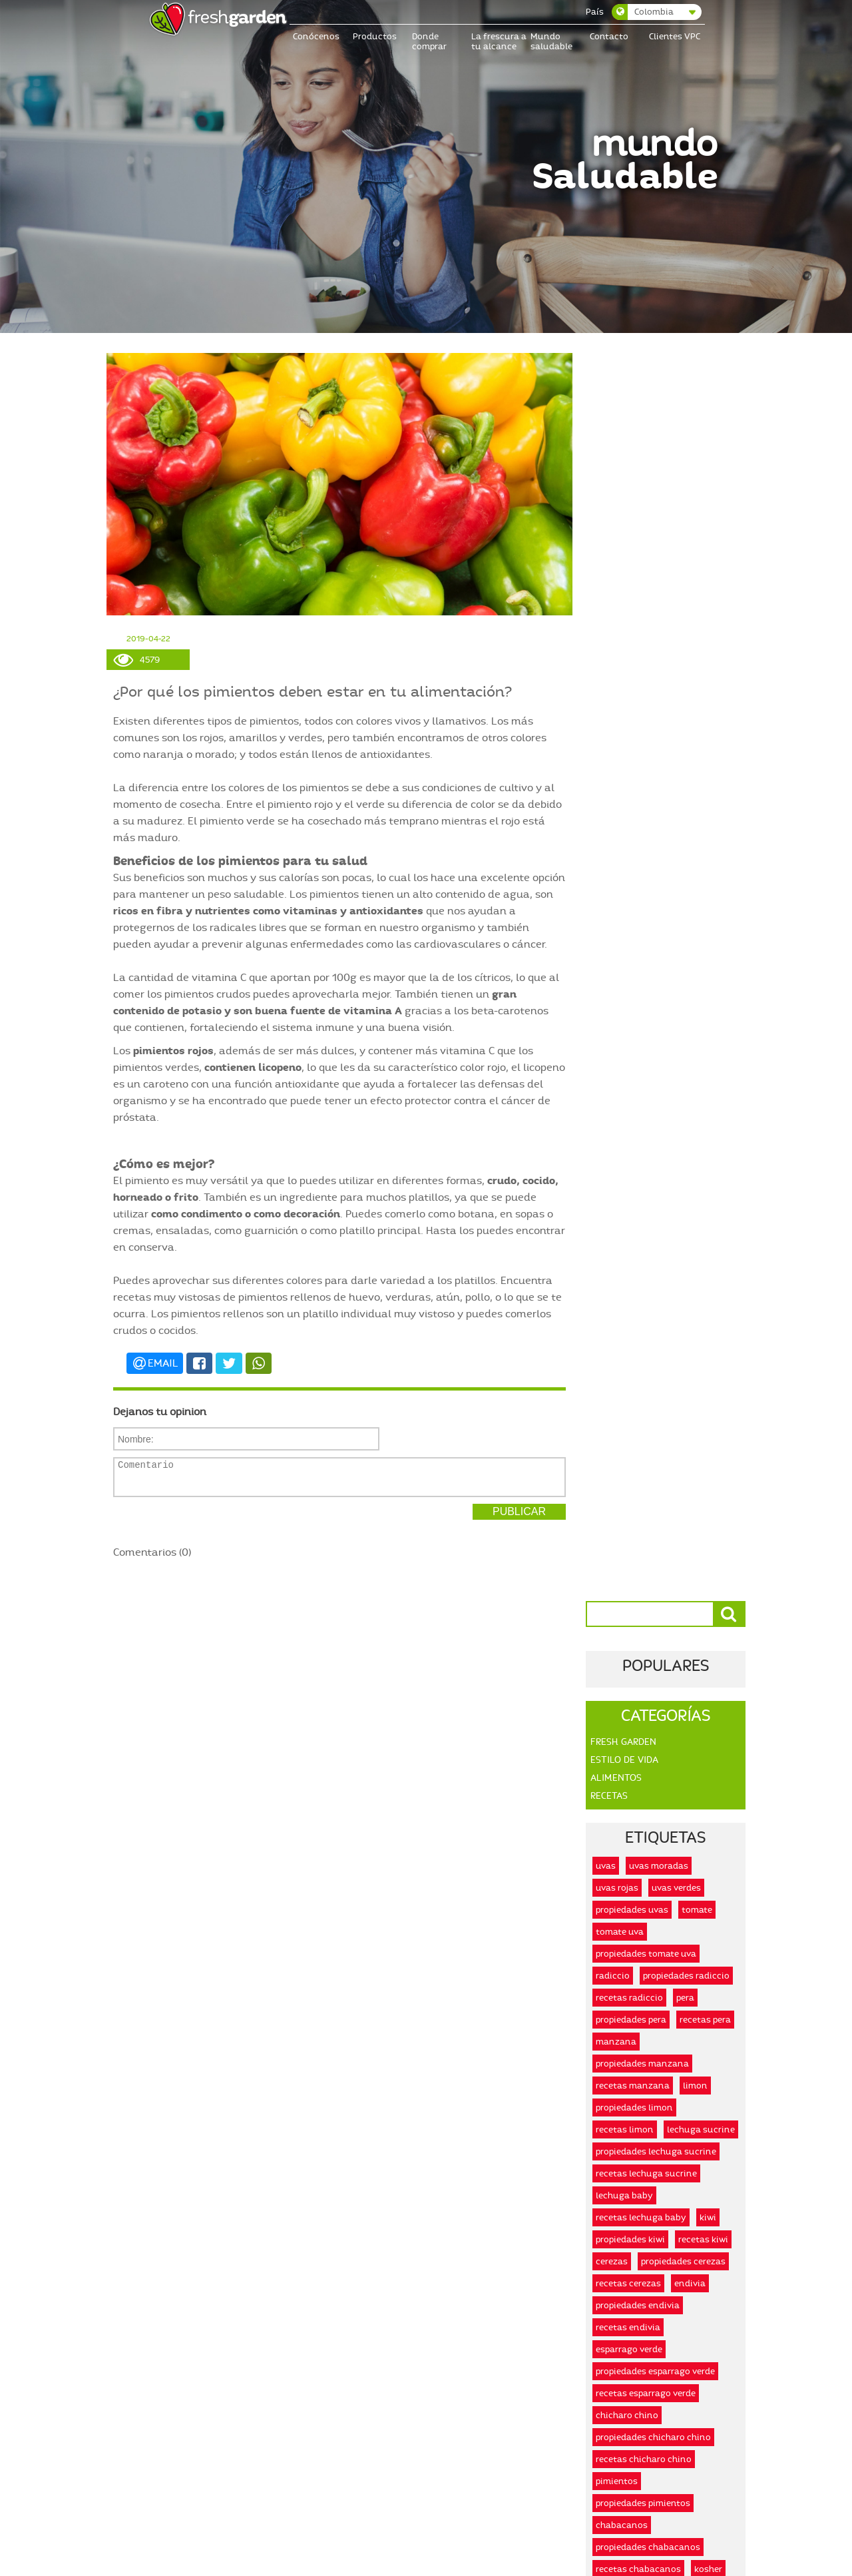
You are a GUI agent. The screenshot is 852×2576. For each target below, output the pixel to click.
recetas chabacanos (638, 1321)
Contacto (609, 36)
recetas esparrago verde (646, 1145)
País (595, 11)
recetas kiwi (703, 991)
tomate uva (620, 683)
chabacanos (622, 1277)
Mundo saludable (551, 41)
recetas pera (705, 771)
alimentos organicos (690, 1365)
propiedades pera (631, 771)
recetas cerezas (628, 1035)
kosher (708, 1321)
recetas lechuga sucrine (646, 925)
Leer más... (208, 1985)
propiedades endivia (638, 1057)
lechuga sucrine (701, 881)
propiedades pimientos (643, 1255)
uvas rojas (617, 639)
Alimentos (616, 529)
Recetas (609, 547)
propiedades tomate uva (646, 705)
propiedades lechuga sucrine (656, 903)
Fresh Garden (623, 493)
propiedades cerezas (683, 1013)
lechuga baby (624, 947)
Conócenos (317, 36)
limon (695, 837)
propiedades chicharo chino (653, 1189)
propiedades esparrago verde (655, 1123)
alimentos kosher (632, 1343)
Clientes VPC (674, 36)
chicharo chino (627, 1167)
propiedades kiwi (630, 991)
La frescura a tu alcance (499, 41)
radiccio (613, 727)
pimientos (617, 1233)
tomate (697, 661)
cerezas (612, 1013)
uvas (606, 617)
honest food (707, 1343)
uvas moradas (658, 617)
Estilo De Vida (624, 511)
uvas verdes (676, 639)
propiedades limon (634, 859)
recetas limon (625, 881)
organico (615, 1365)
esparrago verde (629, 1101)
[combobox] (657, 12)
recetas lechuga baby (641, 969)
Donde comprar (429, 41)
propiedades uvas (632, 661)
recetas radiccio (629, 749)
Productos (375, 36)
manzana (616, 793)
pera (685, 749)
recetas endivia (628, 1079)
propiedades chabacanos (648, 1299)
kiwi (708, 969)
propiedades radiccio (686, 727)
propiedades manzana (642, 815)
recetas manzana (633, 837)
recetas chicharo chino (644, 1211)
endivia (690, 1035)
